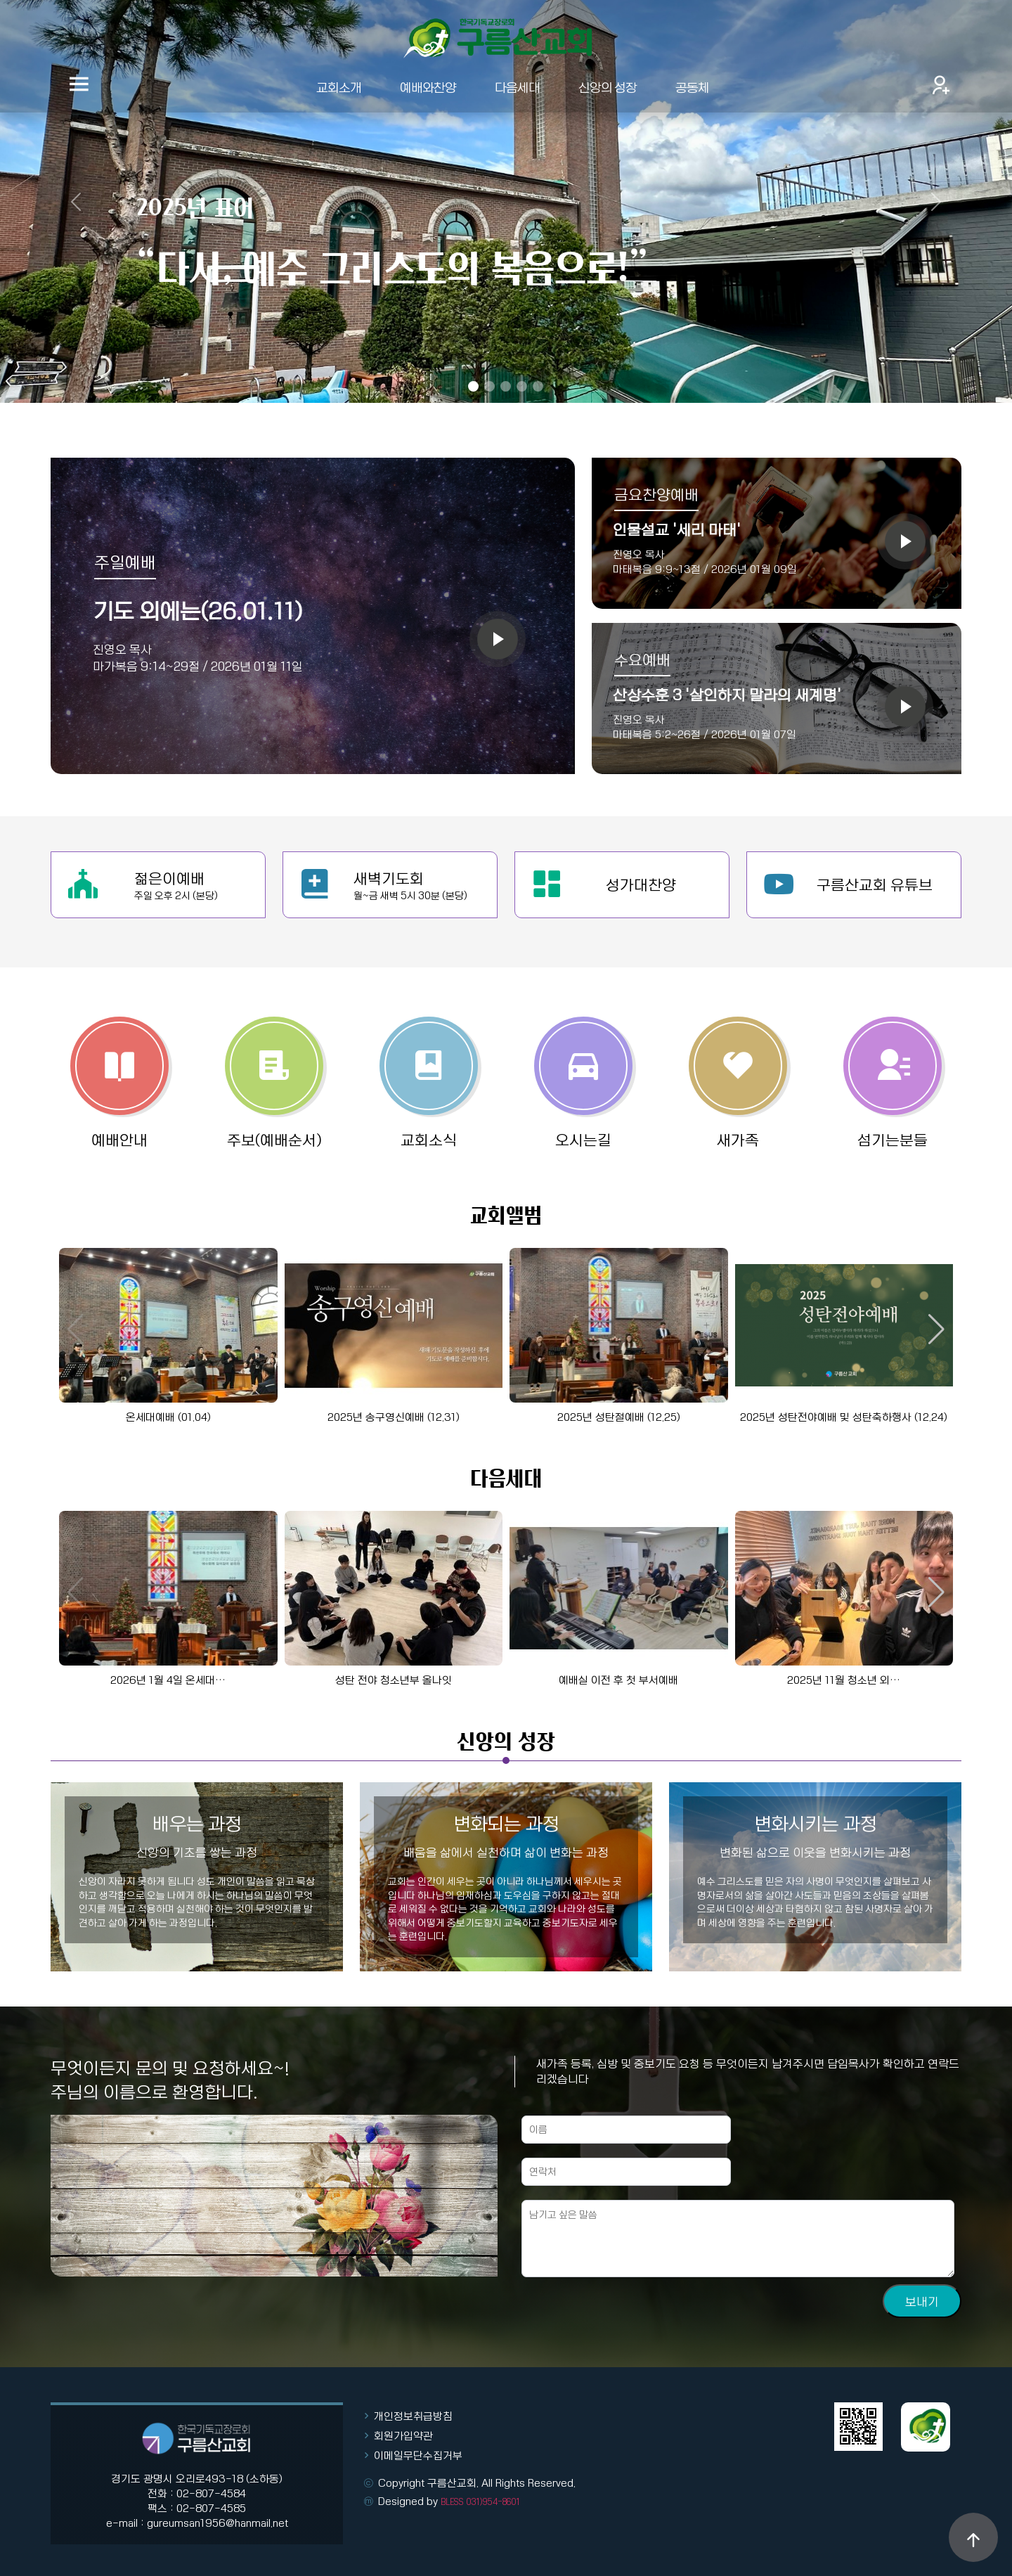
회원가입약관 (403, 2435)
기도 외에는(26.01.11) (197, 610)
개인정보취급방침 (413, 2416)
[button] (936, 1329)
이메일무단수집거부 (418, 2455)
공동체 (692, 87)
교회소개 (338, 87)
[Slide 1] (473, 386)
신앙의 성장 (607, 87)
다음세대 (517, 87)
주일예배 (125, 561)
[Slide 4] (522, 386)
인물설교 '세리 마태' (677, 529)
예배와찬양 (428, 87)
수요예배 (642, 659)
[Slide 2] (489, 386)
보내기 (922, 2363)
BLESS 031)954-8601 (480, 2501)
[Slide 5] (538, 386)
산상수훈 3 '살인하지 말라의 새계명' (727, 695)
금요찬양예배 (656, 494)
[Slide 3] (505, 386)
